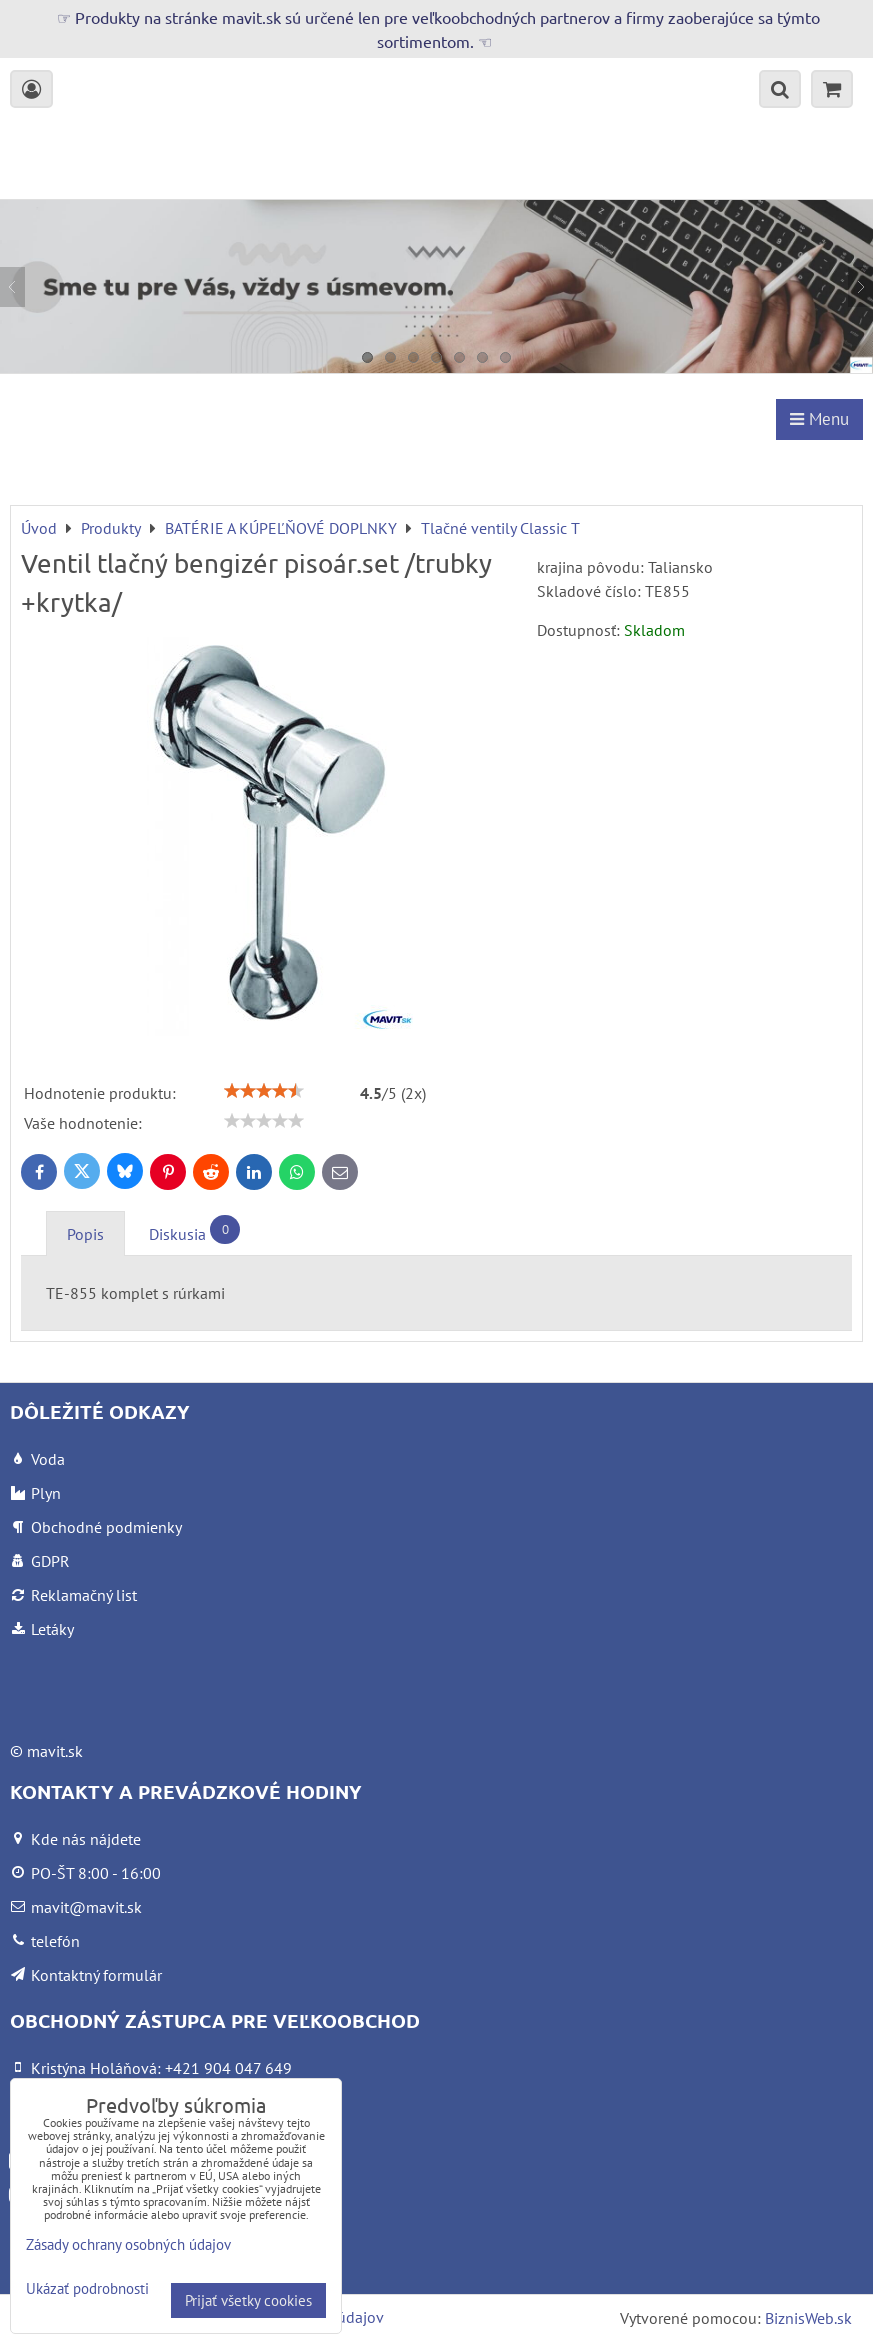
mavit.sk (55, 1751)
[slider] (264, 1091)
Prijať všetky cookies (248, 2300)
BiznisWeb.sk (808, 2318)
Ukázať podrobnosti (87, 2289)
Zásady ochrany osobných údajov (128, 2244)
